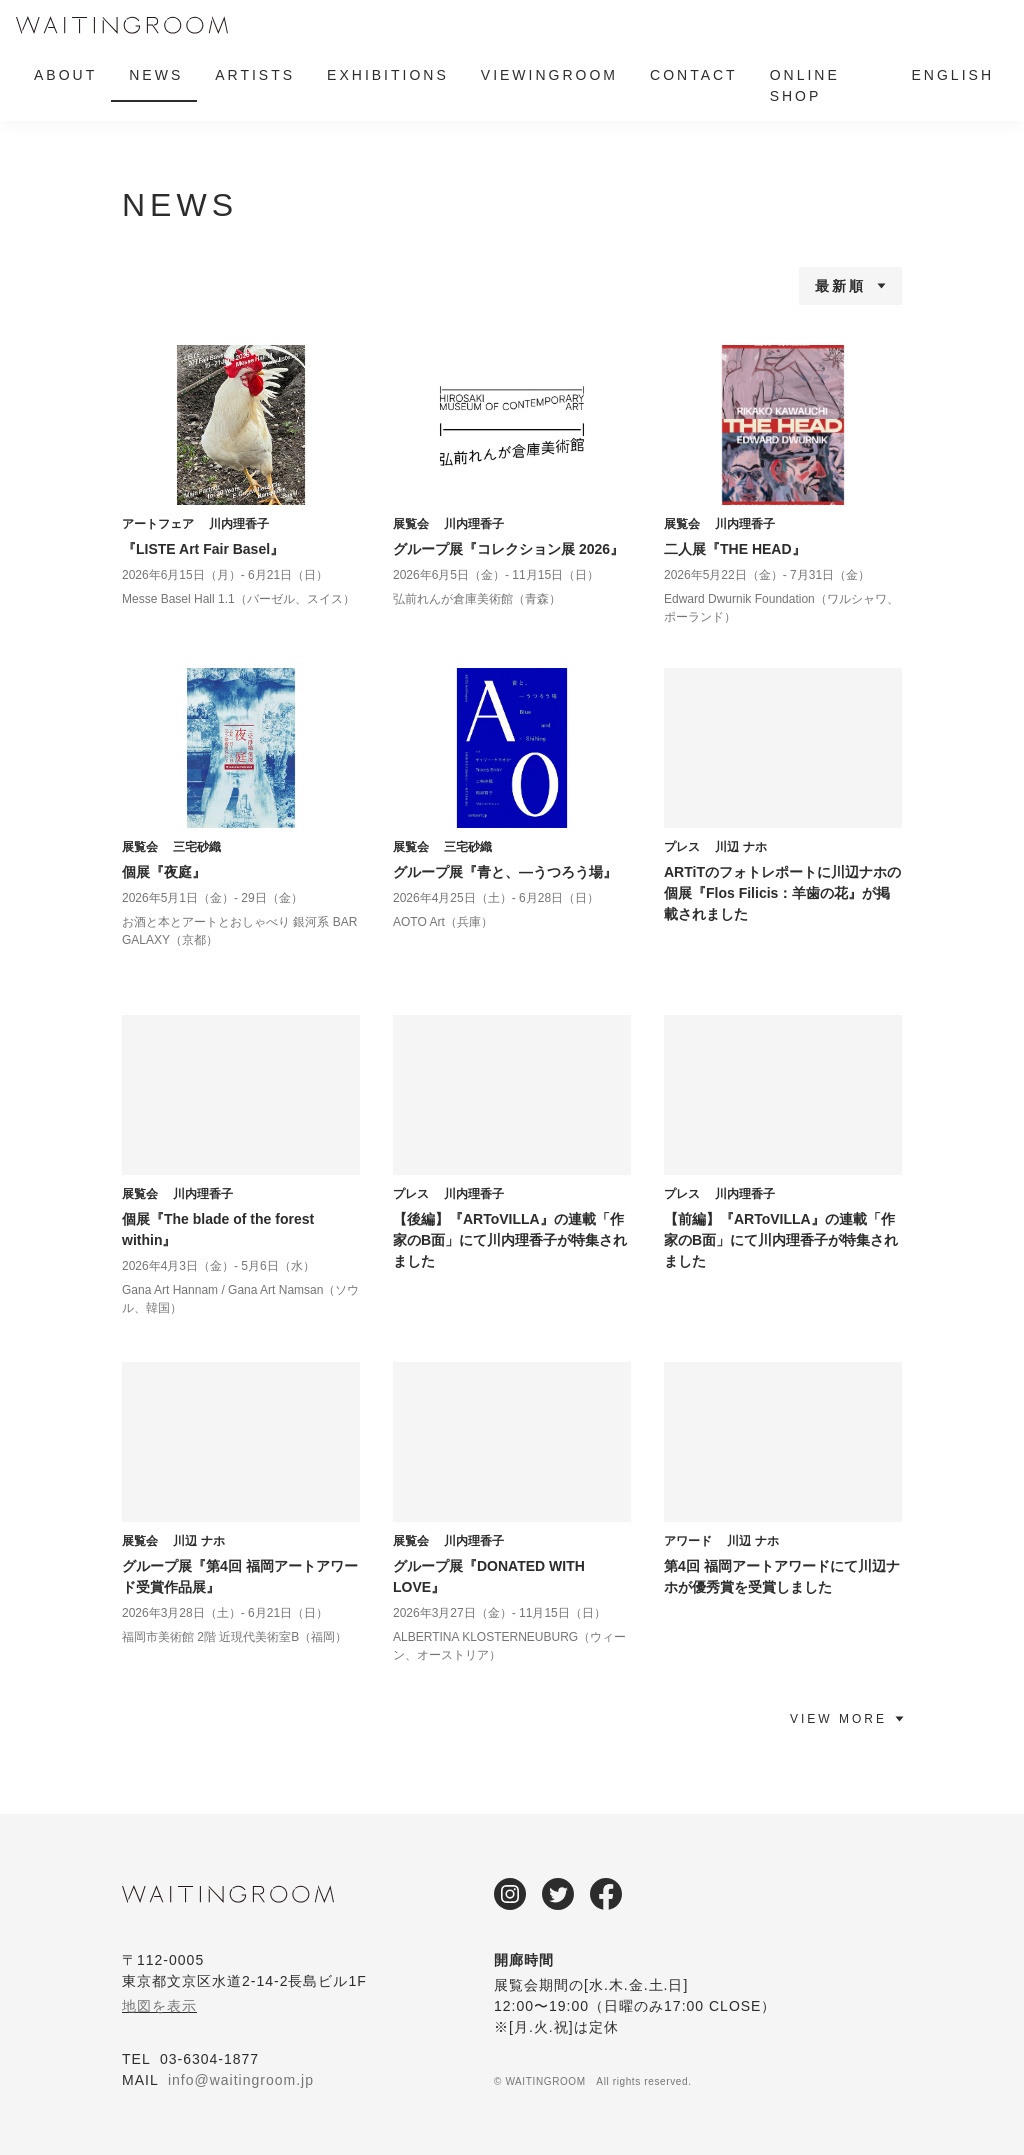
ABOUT (65, 75)
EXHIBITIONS (388, 75)
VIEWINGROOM (549, 75)
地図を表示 (159, 2006)
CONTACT (694, 75)
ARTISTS (255, 75)
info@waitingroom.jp (241, 2080)
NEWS (156, 75)
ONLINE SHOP (805, 85)
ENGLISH (953, 75)
